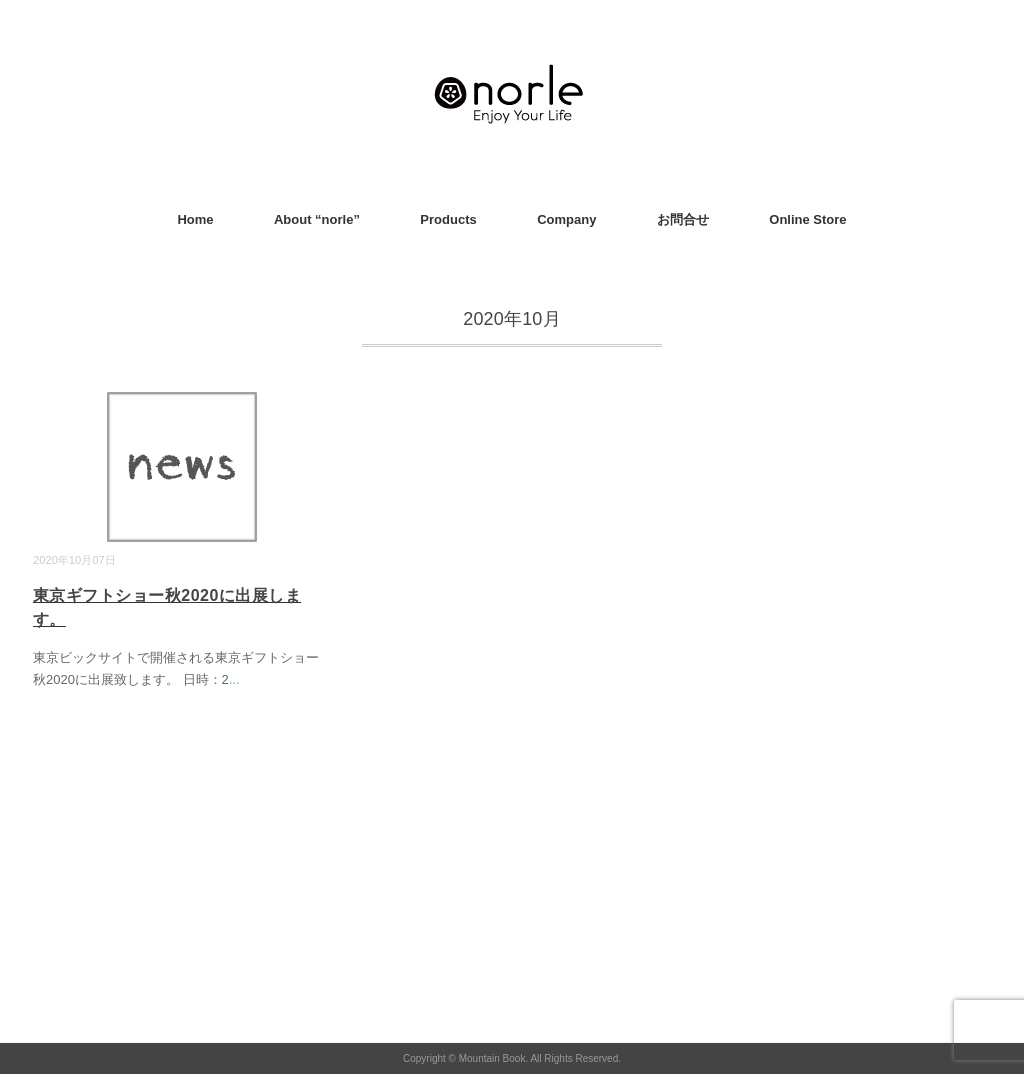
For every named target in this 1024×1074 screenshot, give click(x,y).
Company (566, 219)
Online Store (807, 219)
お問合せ (683, 219)
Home (195, 219)
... (234, 679)
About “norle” (317, 219)
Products (448, 219)
